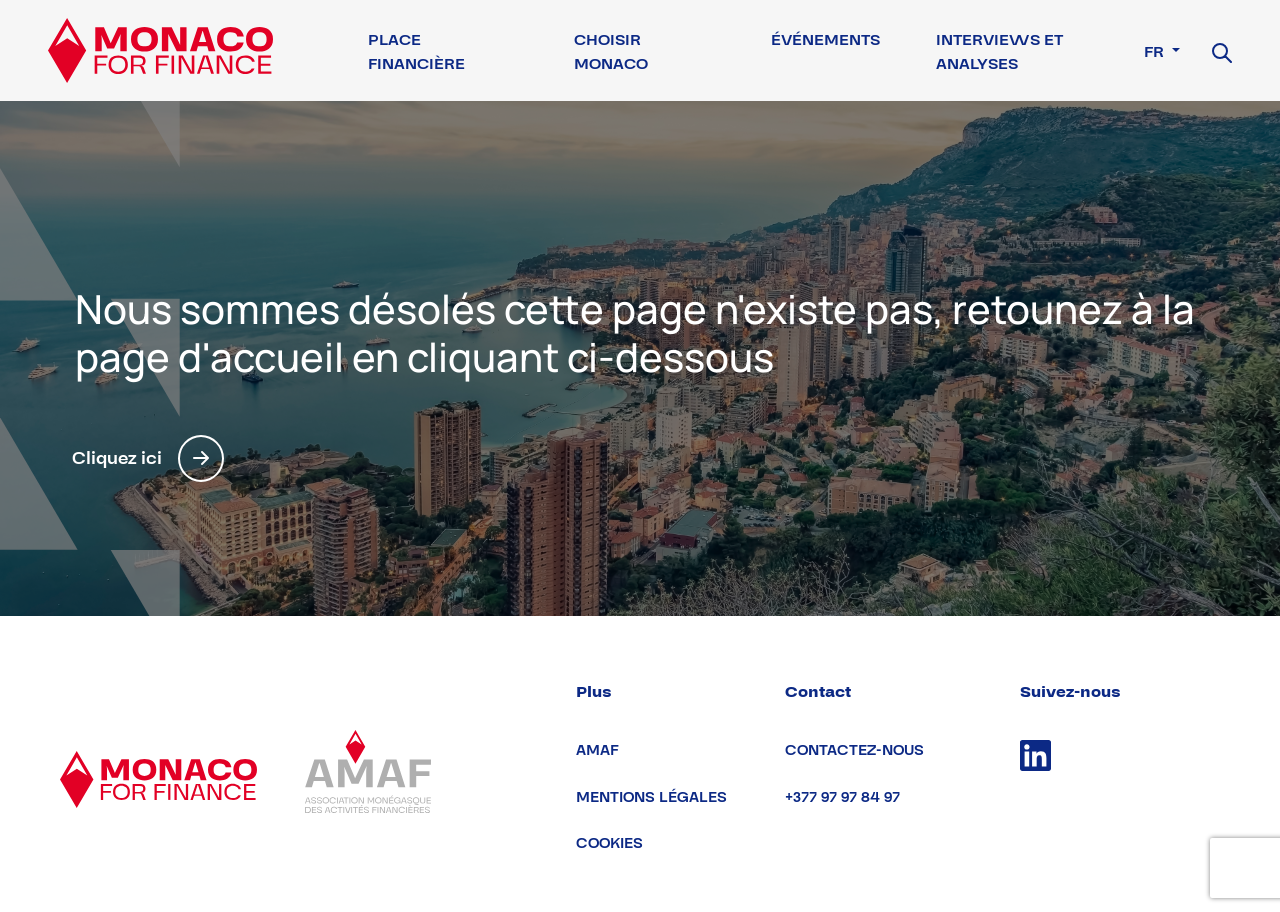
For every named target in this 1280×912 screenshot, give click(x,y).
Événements (825, 40)
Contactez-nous (854, 750)
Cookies (609, 843)
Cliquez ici (148, 458)
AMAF (597, 750)
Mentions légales (651, 797)
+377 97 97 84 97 (842, 797)
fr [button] (1156, 52)
